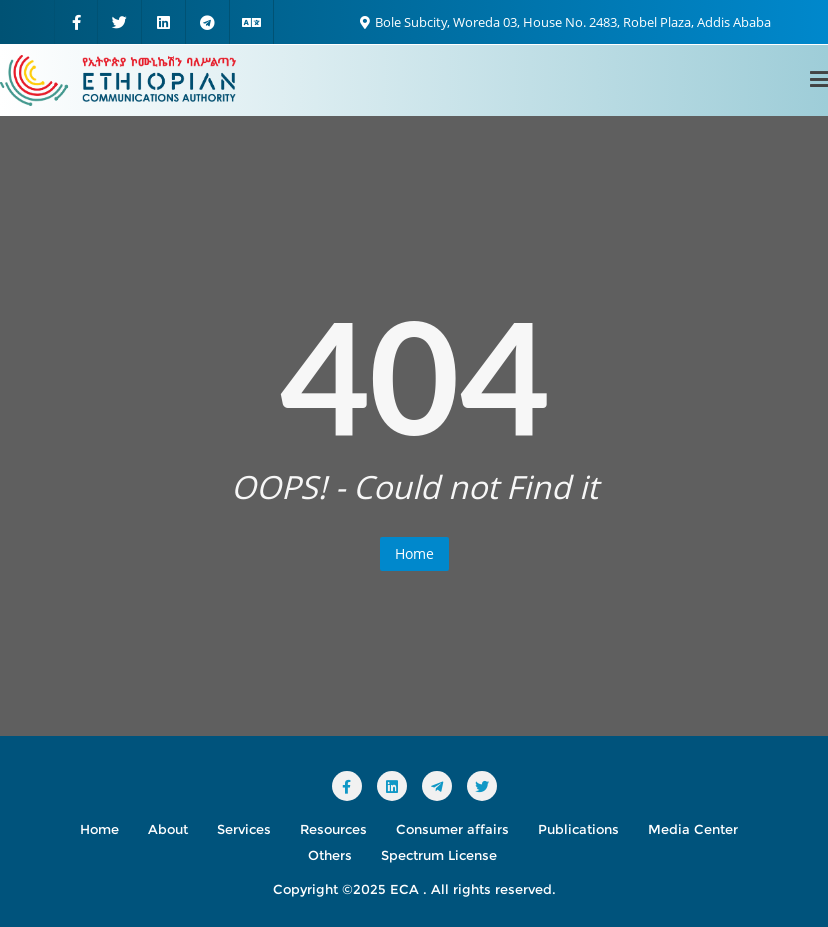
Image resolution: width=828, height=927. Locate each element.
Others (330, 855)
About (168, 829)
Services (244, 829)
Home (414, 553)
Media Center (693, 829)
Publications (578, 829)
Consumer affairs (452, 829)
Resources (333, 829)
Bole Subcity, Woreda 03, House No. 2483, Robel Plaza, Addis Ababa (565, 22)
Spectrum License (439, 855)
